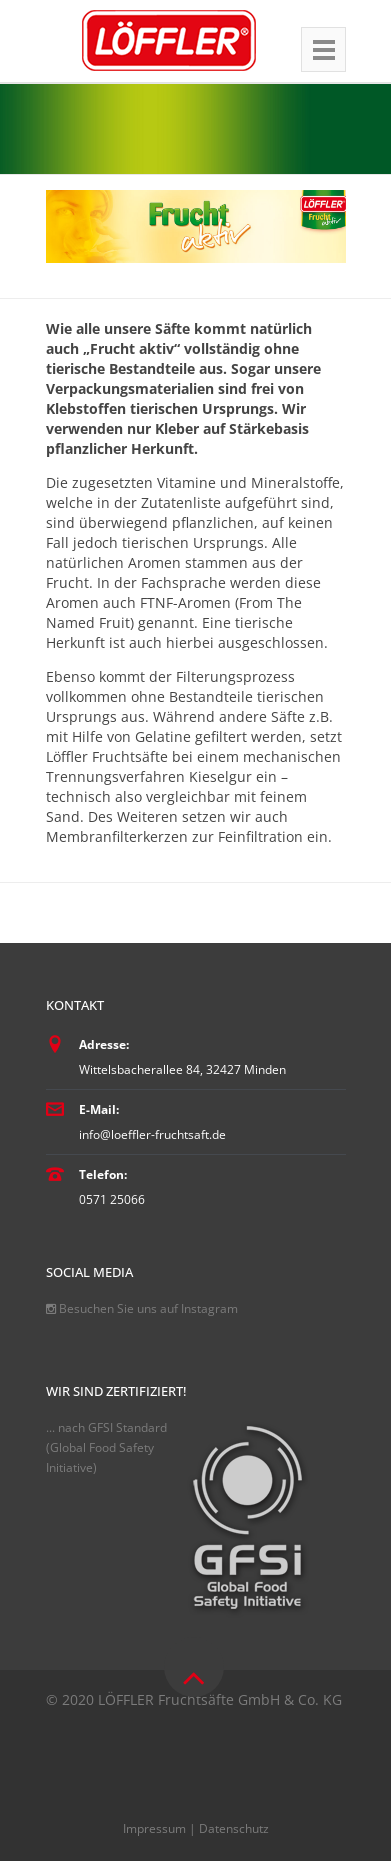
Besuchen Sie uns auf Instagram (142, 1308)
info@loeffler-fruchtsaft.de (152, 1134)
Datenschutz (234, 1828)
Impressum (154, 1828)
